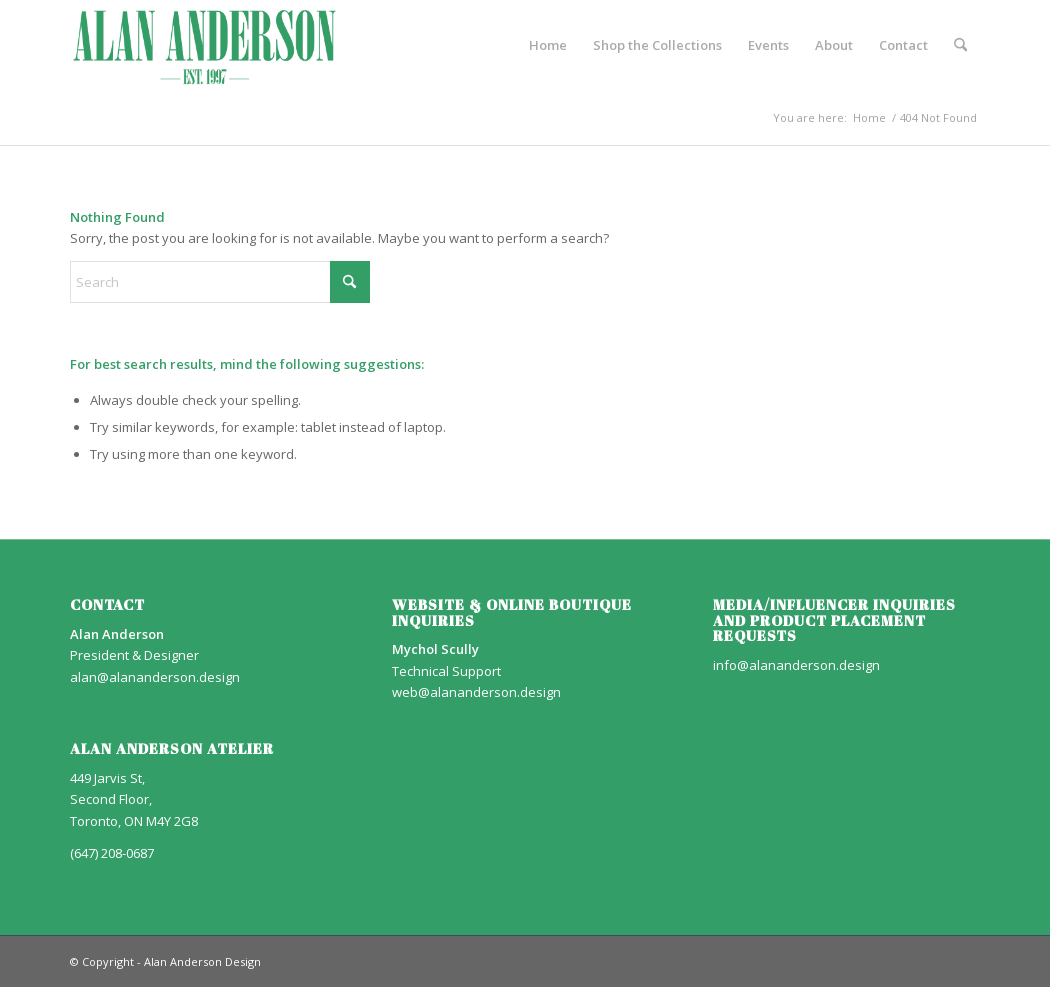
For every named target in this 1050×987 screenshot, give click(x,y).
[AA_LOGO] (205, 45)
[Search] (960, 45)
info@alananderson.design (796, 665)
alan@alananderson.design (155, 677)
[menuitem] (548, 45)
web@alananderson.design (476, 692)
